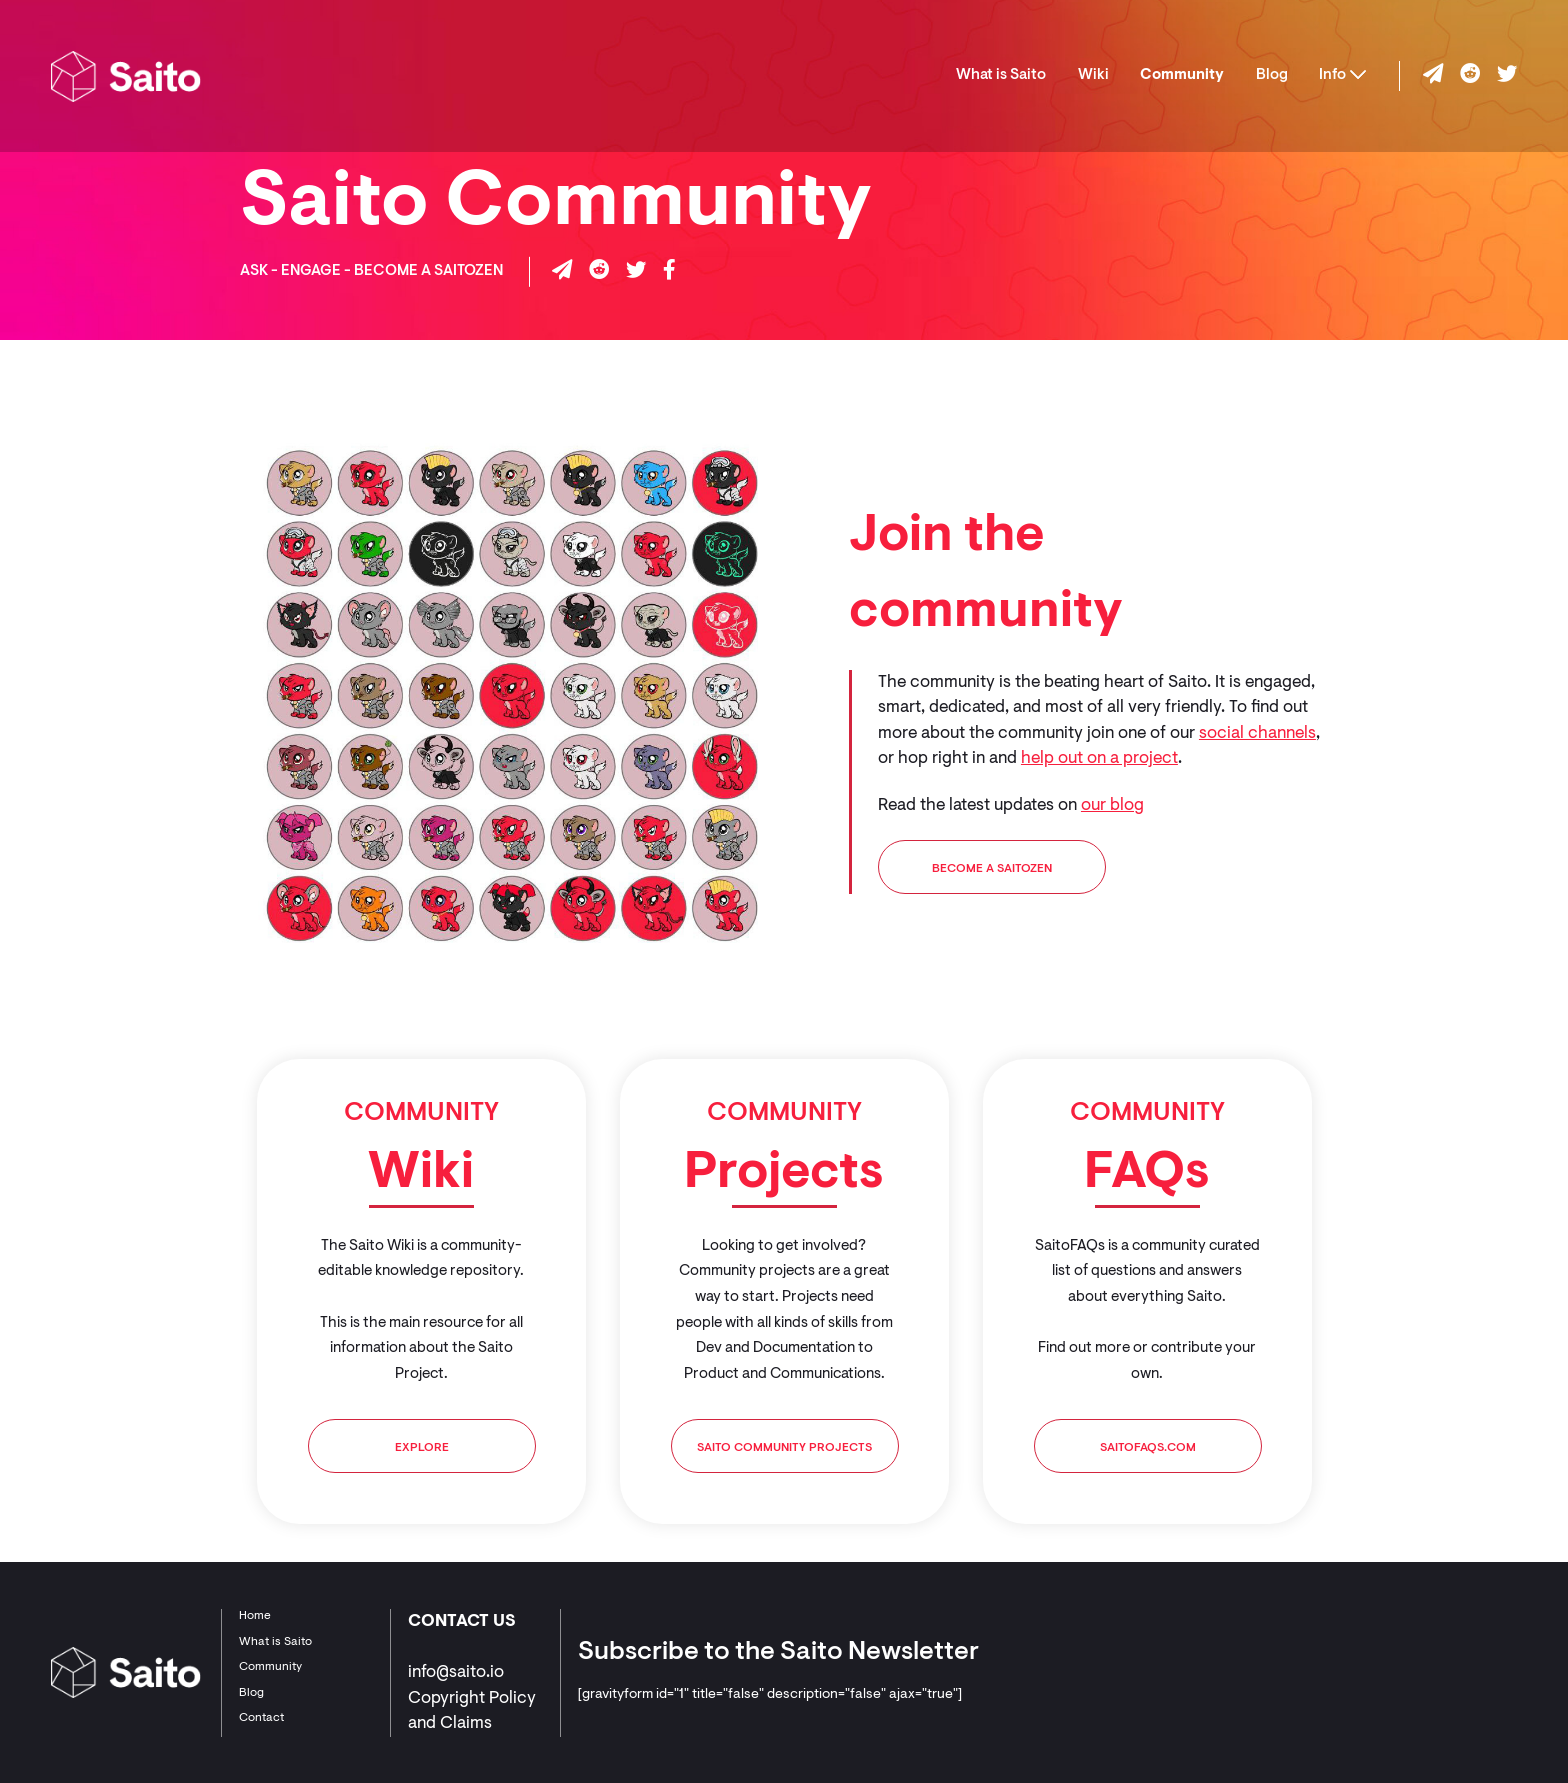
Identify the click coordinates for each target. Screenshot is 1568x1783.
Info (1342, 75)
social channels (1257, 733)
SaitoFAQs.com (1148, 1448)
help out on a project (1099, 758)
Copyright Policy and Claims (472, 1711)
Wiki (1093, 75)
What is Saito (1001, 75)
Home (255, 1616)
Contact (261, 1718)
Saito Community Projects (784, 1448)
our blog (1112, 805)
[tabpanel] (421, 1291)
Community (1182, 75)
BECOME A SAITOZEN (992, 869)
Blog (1272, 75)
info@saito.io (456, 1672)
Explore (422, 1448)
